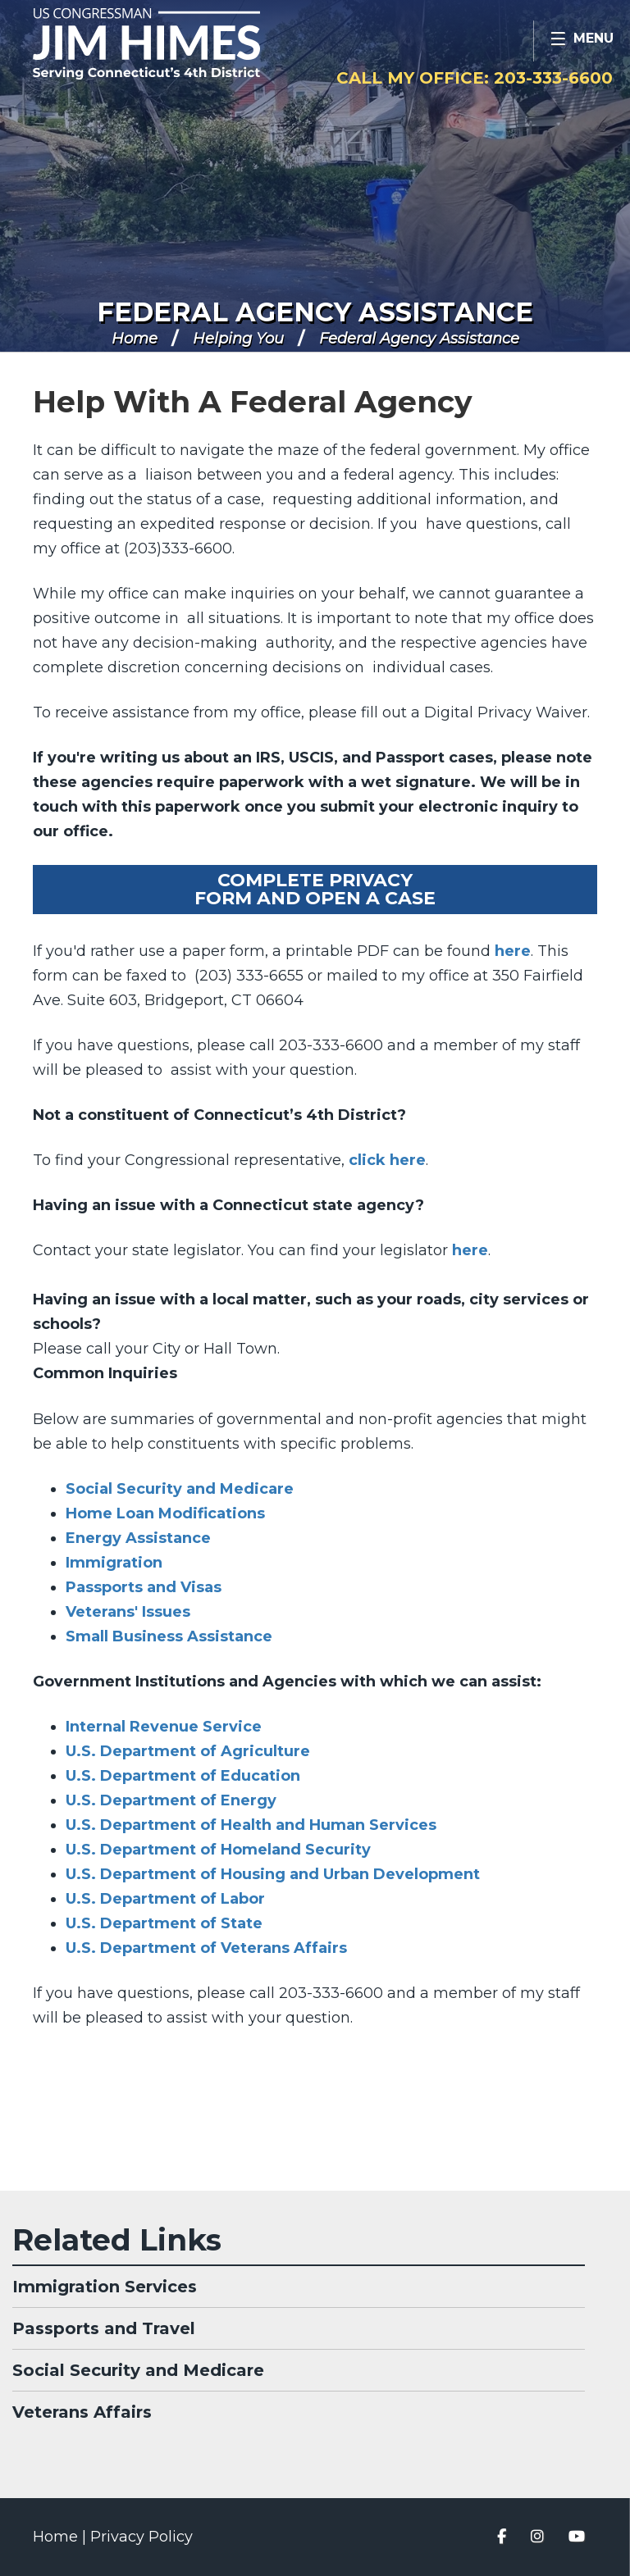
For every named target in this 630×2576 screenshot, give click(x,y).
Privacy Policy (141, 2537)
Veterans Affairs (82, 2412)
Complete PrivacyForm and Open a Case (315, 889)
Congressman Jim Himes (184, 46)
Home (135, 339)
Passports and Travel (103, 2328)
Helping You (238, 339)
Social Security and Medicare (138, 2370)
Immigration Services (104, 2286)
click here (387, 1160)
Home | (61, 2537)
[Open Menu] (581, 40)
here (513, 951)
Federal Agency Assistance (315, 312)
